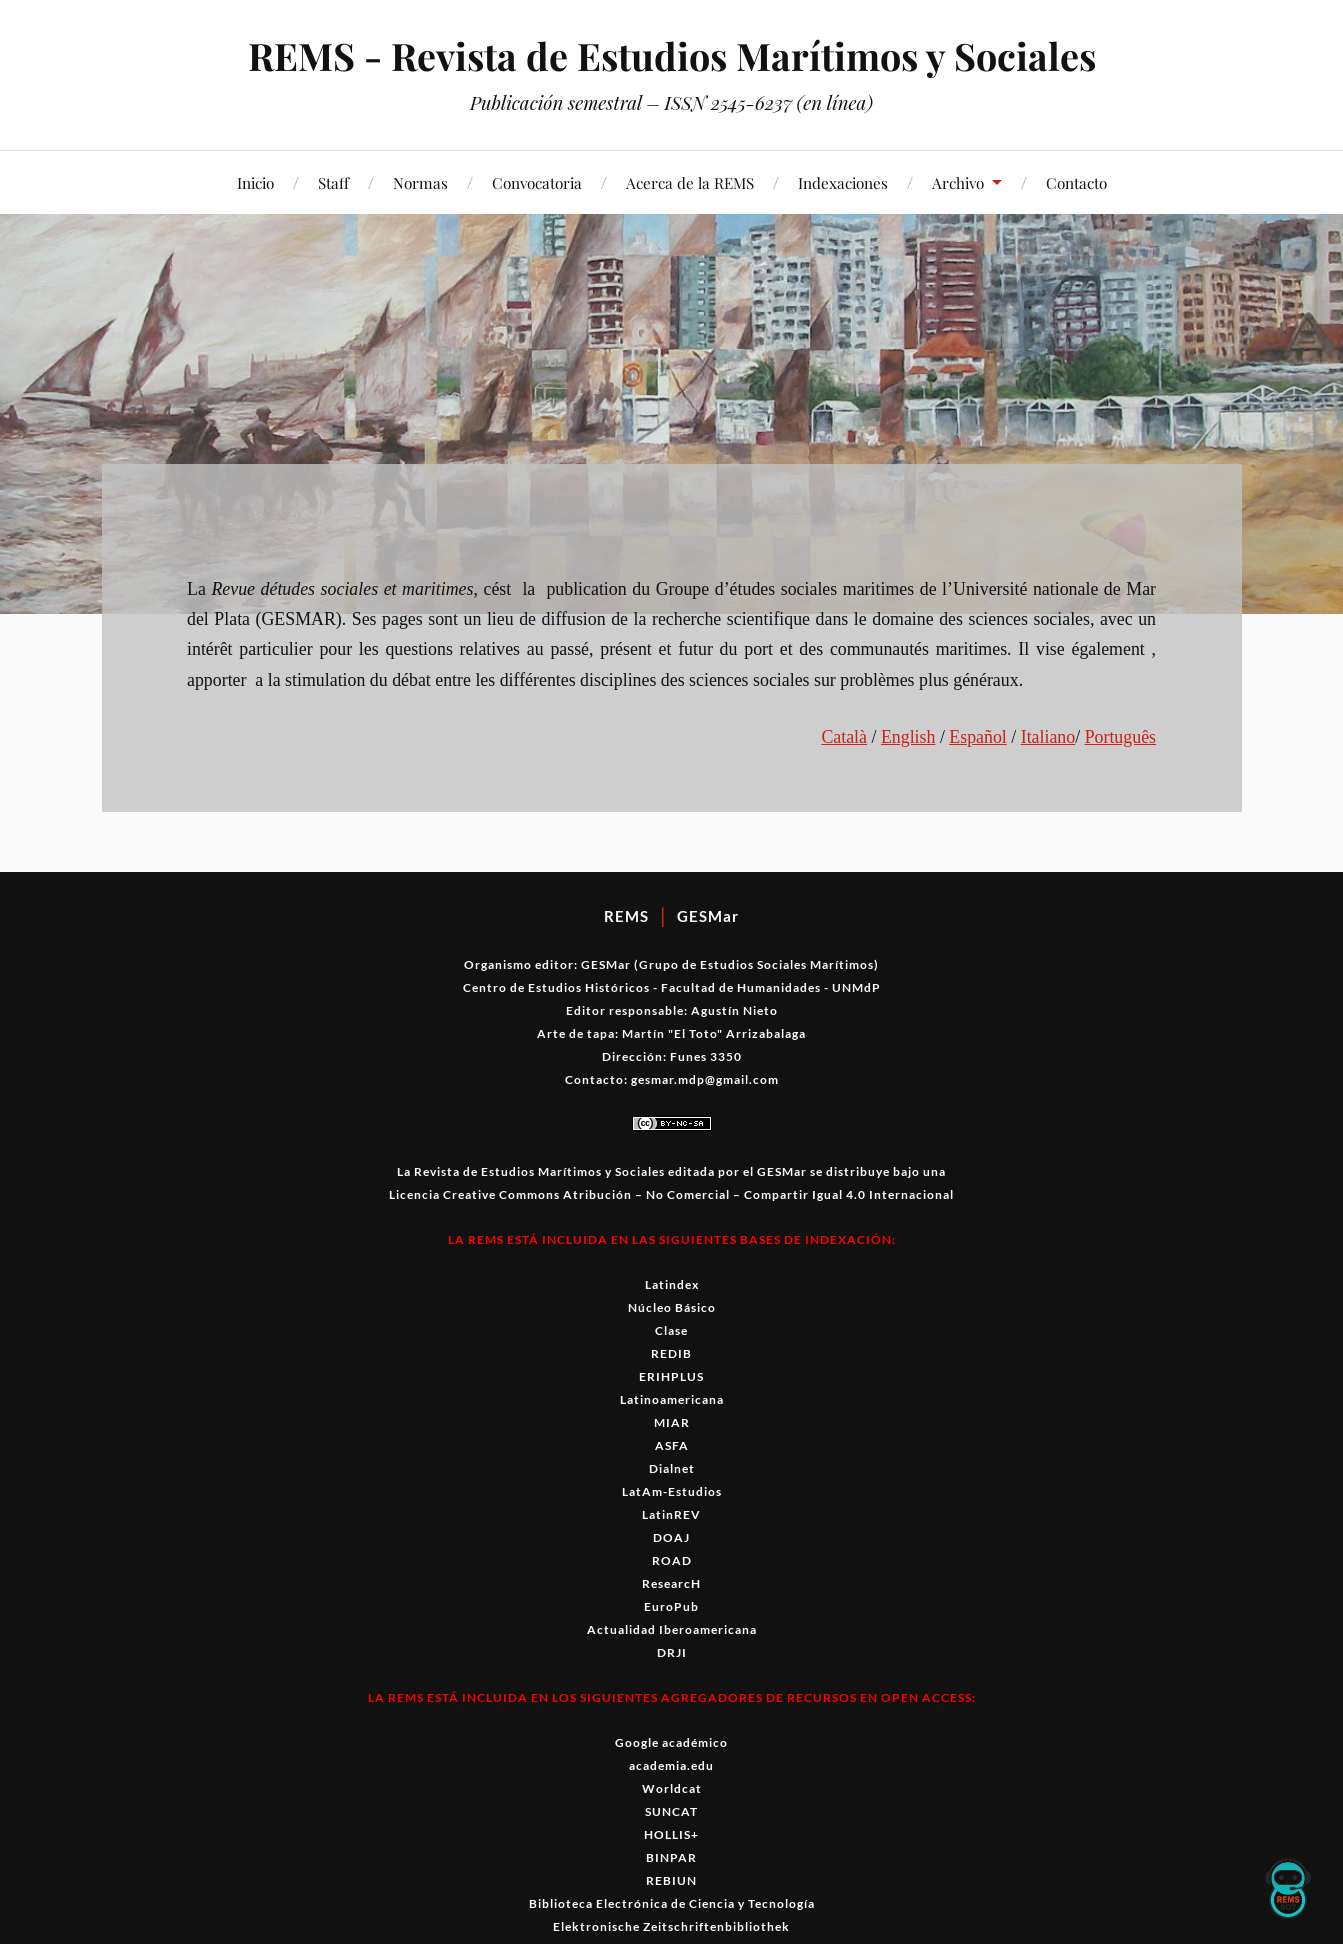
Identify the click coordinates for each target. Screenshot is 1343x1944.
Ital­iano (1048, 737)
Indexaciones (843, 182)
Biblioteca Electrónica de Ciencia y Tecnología (672, 1903)
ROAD (672, 1560)
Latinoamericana (672, 1399)
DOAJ (671, 1537)
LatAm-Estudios (672, 1491)
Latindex (672, 1284)
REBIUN (671, 1880)
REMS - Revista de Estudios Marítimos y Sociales (671, 55)
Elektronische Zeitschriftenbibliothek (671, 1926)
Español (978, 737)
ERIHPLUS (671, 1376)
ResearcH (671, 1583)
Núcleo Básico (672, 1307)
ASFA (672, 1445)
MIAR (672, 1422)
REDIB (671, 1353)
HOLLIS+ (671, 1834)
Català (844, 737)
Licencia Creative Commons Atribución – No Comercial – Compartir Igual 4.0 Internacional (671, 1194)
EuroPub (671, 1606)
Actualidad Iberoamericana (672, 1629)
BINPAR (671, 1857)
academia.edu (671, 1765)
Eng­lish (908, 737)
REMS (626, 916)
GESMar (708, 916)
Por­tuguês (1120, 737)
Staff (333, 182)
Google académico (671, 1742)
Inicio (255, 182)
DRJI (672, 1652)
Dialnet (672, 1468)
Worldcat (672, 1788)
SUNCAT (671, 1811)
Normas (420, 182)
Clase (671, 1330)
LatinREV (671, 1514)
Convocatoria (537, 182)
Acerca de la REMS (690, 182)
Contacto (1076, 182)
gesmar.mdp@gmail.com (705, 1079)
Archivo (958, 182)
